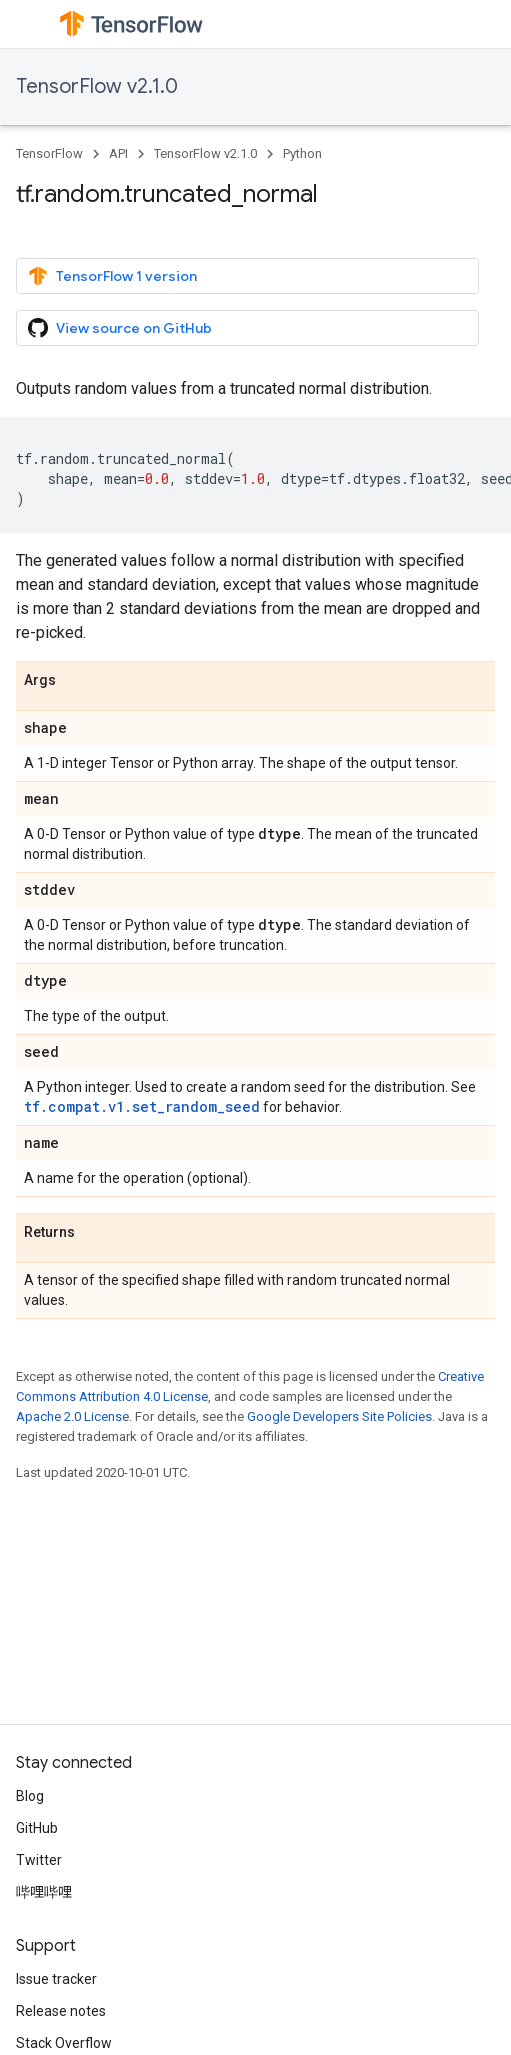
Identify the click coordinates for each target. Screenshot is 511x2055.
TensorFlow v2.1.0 (97, 86)
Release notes (61, 2011)
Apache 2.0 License (72, 1416)
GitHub (37, 1828)
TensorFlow (49, 153)
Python (302, 153)
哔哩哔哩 (44, 1892)
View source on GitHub (120, 328)
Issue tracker (56, 1979)
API (118, 153)
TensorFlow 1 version (112, 276)
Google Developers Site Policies (339, 1416)
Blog (30, 1796)
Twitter (39, 1860)
